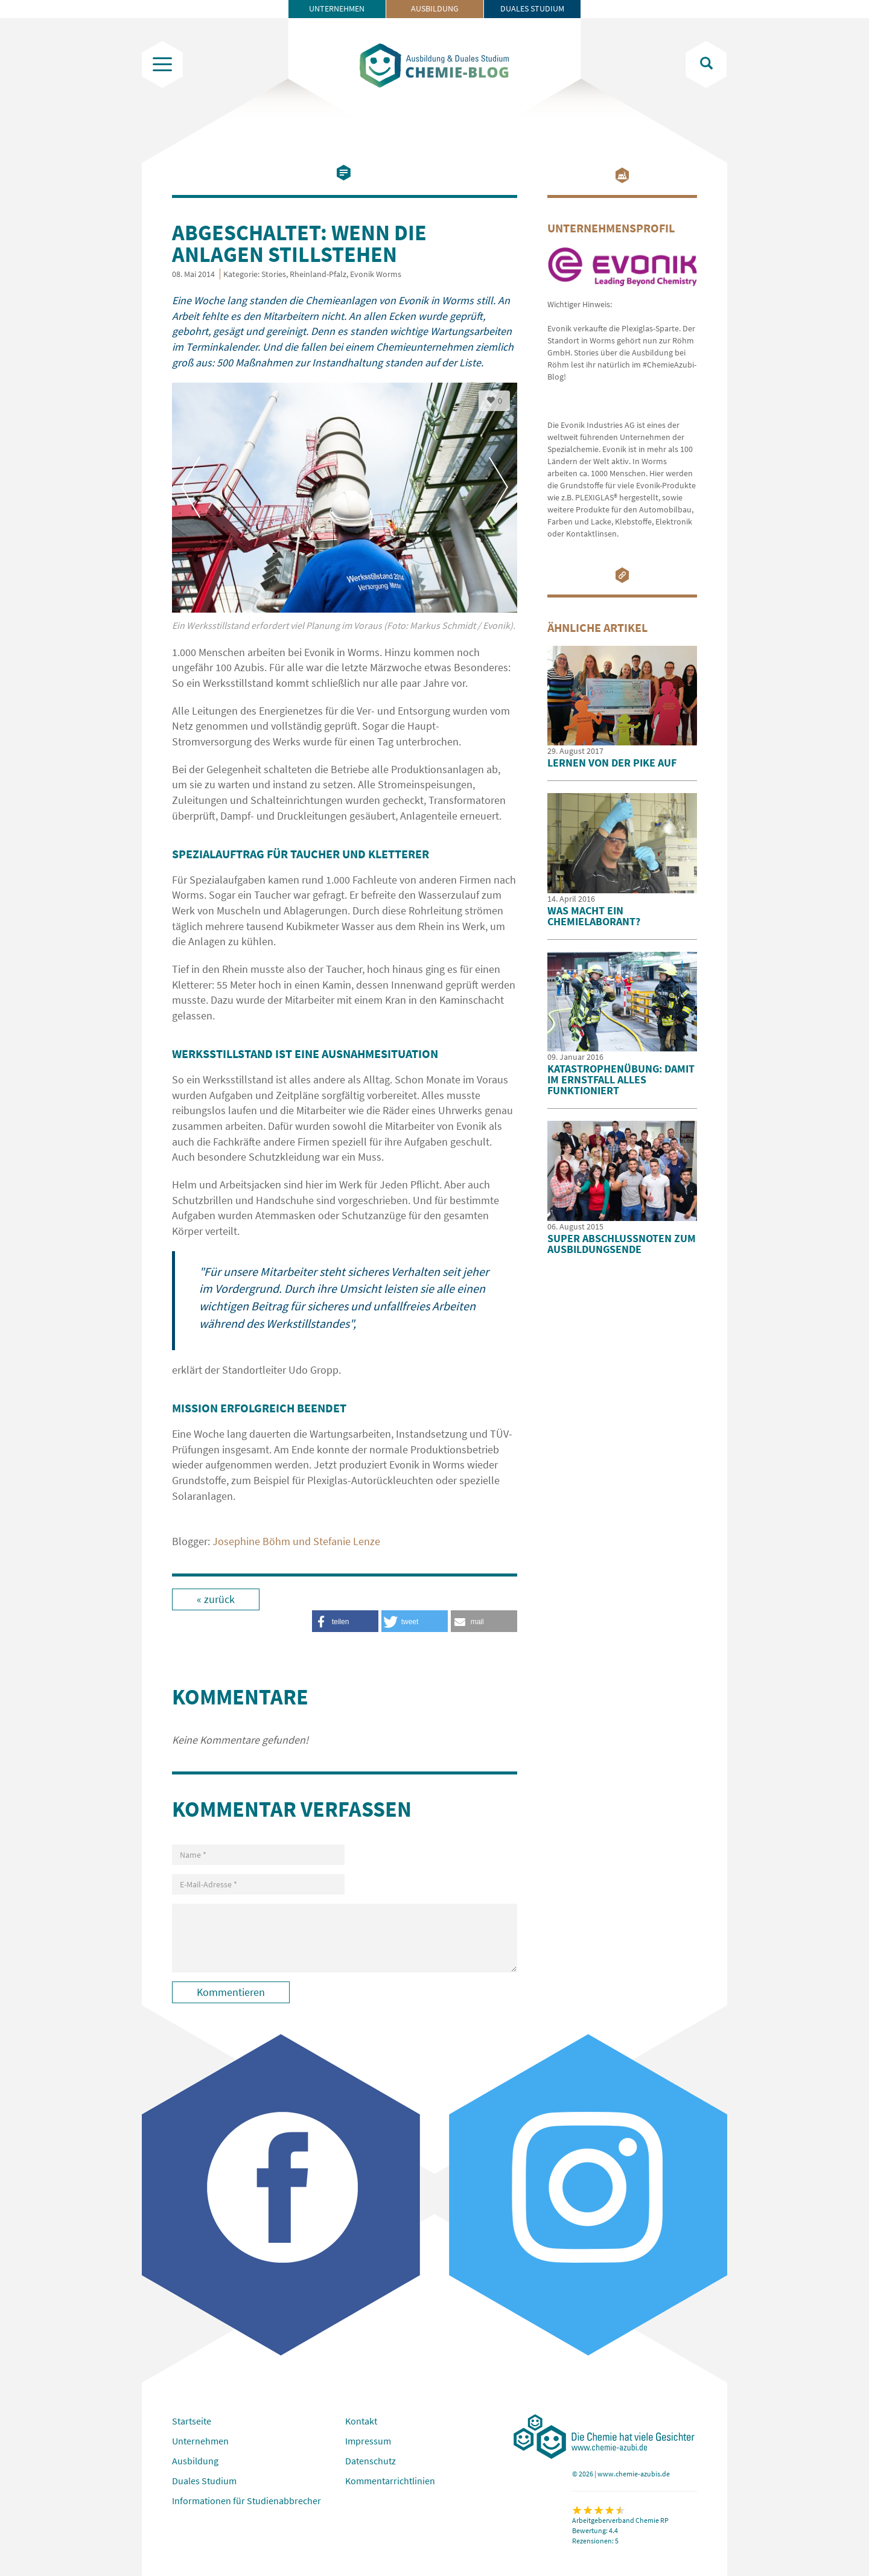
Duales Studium (532, 8)
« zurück (216, 1599)
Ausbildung (435, 8)
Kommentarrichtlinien (390, 2481)
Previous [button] (190, 487)
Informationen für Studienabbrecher (246, 2501)
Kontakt (361, 2421)
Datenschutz (370, 2461)
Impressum (368, 2441)
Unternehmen (336, 8)
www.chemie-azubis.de (633, 2473)
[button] (484, 1621)
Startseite (191, 2421)
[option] (344, 514)
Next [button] (498, 487)
